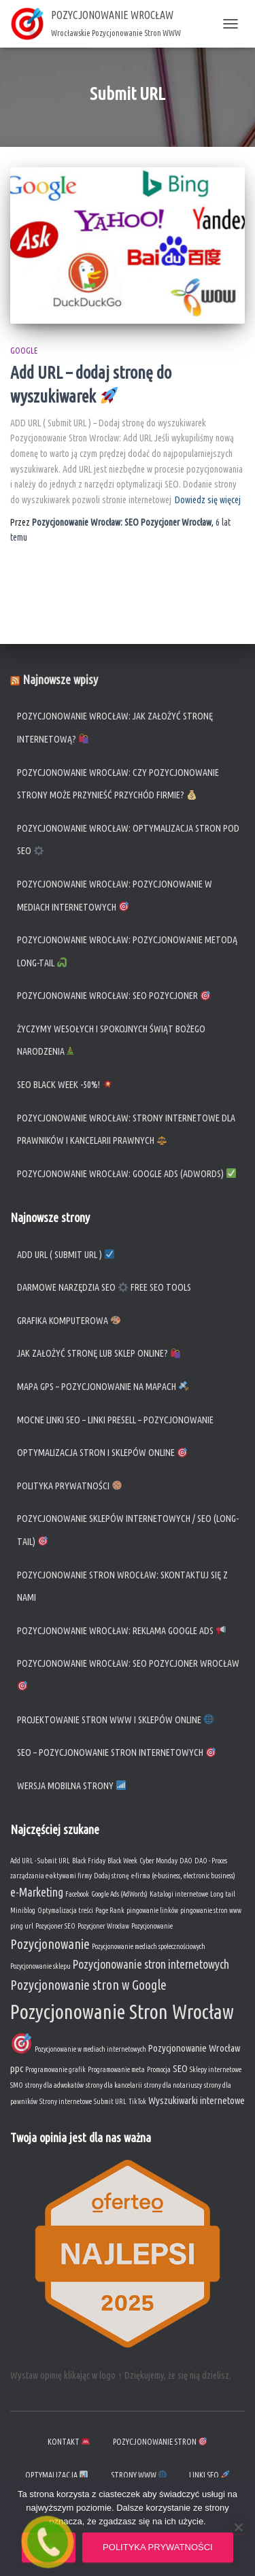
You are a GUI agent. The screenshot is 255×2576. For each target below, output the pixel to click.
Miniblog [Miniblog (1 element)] (22, 1910)
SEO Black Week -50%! (64, 1084)
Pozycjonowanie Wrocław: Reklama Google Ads (121, 1630)
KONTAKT (69, 2441)
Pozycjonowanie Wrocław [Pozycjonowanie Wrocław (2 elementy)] (194, 2048)
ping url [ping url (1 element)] (21, 1926)
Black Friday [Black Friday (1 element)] (88, 1861)
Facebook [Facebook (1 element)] (77, 1894)
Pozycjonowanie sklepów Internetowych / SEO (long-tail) (128, 1530)
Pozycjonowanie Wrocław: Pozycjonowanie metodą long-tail (127, 951)
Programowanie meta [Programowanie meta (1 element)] (116, 2069)
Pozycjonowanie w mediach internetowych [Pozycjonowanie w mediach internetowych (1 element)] (90, 2049)
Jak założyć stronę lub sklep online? (98, 1353)
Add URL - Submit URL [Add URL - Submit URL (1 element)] (40, 1861)
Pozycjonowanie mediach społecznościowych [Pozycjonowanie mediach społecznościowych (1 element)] (148, 1946)
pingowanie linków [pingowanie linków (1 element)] (152, 1910)
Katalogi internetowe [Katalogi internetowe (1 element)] (179, 1894)
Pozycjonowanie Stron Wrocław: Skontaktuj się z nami (122, 1587)
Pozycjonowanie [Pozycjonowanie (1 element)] (152, 1926)
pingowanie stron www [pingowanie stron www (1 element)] (210, 1910)
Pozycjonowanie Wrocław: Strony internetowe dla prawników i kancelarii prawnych (126, 1130)
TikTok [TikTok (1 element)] (137, 2101)
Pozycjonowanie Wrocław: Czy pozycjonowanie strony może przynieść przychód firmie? (118, 784)
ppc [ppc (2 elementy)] (16, 2068)
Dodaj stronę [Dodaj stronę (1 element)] (111, 1875)
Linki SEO (209, 2475)
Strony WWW (139, 2475)
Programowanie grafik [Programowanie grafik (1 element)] (55, 2069)
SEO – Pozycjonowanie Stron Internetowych (116, 1752)
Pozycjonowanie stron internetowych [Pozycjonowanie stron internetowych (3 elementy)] (151, 1964)
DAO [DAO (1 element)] (186, 1861)
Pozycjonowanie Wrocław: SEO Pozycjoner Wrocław (128, 1674)
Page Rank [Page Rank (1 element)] (109, 1910)
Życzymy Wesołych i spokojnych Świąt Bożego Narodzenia (111, 1040)
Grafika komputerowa (68, 1320)
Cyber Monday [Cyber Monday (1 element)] (158, 1861)
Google (23, 350)
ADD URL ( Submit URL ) (65, 1254)
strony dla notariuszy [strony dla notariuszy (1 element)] (173, 2085)
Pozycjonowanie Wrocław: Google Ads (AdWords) (128, 1173)
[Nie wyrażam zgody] (238, 2527)
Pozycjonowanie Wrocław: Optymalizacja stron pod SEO (128, 840)
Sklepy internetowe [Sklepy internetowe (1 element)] (215, 2069)
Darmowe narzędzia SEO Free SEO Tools (104, 1287)
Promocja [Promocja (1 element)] (159, 2069)
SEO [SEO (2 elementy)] (180, 2068)
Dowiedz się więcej (208, 499)
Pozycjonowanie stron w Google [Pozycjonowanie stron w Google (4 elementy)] (88, 1985)
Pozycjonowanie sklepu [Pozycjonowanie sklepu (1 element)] (40, 1966)
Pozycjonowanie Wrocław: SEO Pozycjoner (113, 995)
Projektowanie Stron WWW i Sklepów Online (115, 1719)
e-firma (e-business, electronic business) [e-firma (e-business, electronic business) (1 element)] (183, 1875)
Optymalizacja (56, 2475)
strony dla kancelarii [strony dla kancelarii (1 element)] (114, 2085)
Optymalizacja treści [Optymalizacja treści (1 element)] (65, 1910)
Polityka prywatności (69, 1485)
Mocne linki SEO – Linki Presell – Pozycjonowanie (115, 1419)
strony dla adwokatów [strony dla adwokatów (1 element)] (54, 2085)
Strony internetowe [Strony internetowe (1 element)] (65, 2101)
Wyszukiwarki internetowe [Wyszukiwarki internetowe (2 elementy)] (196, 2100)
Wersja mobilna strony (71, 1785)
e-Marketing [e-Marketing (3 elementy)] (36, 1892)
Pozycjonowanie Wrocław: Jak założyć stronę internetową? (115, 728)
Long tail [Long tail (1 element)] (222, 1894)
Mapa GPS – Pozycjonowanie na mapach (102, 1386)
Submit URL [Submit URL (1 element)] (110, 2101)
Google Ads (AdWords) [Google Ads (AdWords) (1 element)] (119, 1894)
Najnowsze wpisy (60, 679)
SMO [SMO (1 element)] (16, 2085)
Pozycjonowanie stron (160, 2441)
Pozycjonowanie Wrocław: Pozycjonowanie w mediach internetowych (114, 896)
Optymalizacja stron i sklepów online (102, 1452)
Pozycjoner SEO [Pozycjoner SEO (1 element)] (55, 1926)
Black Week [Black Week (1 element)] (122, 1861)
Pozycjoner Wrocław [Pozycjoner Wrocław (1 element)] (103, 1926)
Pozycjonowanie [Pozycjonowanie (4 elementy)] (50, 1944)
